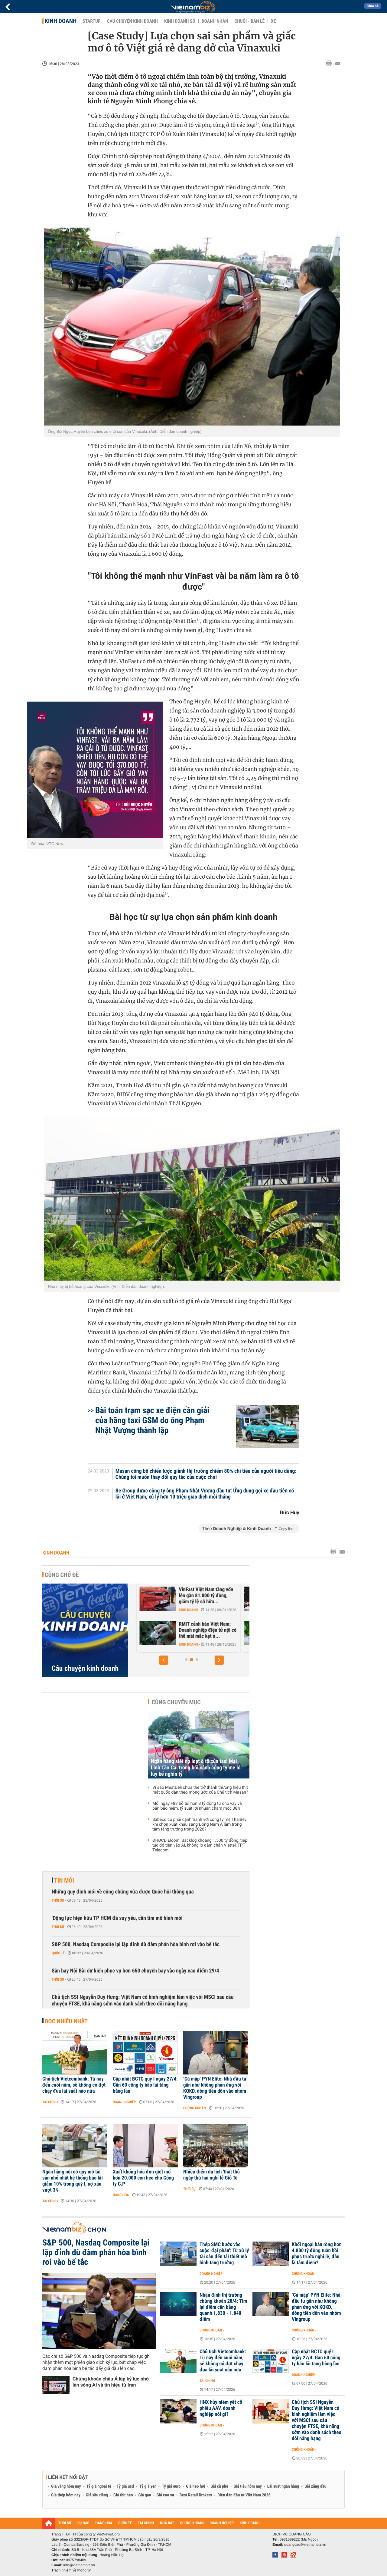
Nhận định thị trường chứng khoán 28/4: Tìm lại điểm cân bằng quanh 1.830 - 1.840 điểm (223, 2307)
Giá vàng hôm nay (66, 2486)
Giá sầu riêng (97, 2495)
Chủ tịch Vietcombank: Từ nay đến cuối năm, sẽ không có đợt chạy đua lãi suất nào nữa (74, 2085)
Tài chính (50, 2102)
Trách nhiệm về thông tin (71, 2570)
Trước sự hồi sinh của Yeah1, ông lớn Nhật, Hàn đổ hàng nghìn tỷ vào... (196, 1596)
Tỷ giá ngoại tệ (98, 2486)
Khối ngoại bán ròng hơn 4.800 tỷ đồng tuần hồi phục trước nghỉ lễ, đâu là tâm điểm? (317, 2254)
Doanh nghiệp (124, 2102)
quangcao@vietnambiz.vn (305, 2544)
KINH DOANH (250, 2523)
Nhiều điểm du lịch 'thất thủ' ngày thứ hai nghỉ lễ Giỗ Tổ (212, 2175)
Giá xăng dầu (315, 2486)
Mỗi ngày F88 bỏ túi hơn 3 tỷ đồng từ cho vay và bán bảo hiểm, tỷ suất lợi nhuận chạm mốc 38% (197, 1806)
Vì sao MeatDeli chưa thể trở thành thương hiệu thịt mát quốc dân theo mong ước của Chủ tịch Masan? (200, 1790)
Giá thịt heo (123, 2495)
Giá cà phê (219, 2486)
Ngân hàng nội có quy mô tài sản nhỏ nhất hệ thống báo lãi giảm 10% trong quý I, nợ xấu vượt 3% (72, 2181)
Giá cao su (165, 2495)
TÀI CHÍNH (146, 2523)
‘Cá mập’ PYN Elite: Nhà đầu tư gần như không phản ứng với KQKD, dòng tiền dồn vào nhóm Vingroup (214, 2088)
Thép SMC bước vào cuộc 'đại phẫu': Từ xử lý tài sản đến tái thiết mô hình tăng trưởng (224, 2254)
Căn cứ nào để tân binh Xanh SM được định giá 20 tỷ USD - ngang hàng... (194, 1630)
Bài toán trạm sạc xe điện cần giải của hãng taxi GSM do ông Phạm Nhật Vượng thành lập (152, 1420)
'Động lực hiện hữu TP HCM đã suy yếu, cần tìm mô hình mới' (118, 1918)
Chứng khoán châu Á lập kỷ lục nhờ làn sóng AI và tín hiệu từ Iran (111, 2382)
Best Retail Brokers (196, 2495)
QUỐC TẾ (125, 2523)
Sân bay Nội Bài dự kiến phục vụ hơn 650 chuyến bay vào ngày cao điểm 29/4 (135, 1971)
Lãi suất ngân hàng (283, 2486)
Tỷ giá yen (148, 2486)
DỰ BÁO (83, 2523)
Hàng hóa (121, 2195)
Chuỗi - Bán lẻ (249, 21)
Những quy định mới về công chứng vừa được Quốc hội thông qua (123, 1892)
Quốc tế (58, 1953)
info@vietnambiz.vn (79, 2565)
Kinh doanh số (179, 21)
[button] (163, 1660)
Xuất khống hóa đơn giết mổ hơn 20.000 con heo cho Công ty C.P (143, 2178)
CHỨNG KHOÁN (192, 2523)
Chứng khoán (194, 2108)
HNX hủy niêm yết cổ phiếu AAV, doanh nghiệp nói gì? (221, 2408)
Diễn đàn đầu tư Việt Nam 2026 (243, 2495)
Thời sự (58, 1900)
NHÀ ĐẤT (167, 2523)
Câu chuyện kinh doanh (132, 21)
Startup (91, 21)
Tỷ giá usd (125, 2486)
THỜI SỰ (64, 2523)
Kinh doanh (60, 21)
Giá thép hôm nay (65, 2495)
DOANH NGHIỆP (221, 2523)
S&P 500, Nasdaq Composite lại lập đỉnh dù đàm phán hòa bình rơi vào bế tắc (136, 1944)
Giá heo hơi (195, 2486)
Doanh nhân (215, 21)
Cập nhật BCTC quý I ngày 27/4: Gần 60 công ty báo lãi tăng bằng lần (145, 2085)
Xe (273, 21)
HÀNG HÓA (104, 2523)
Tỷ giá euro (171, 2486)
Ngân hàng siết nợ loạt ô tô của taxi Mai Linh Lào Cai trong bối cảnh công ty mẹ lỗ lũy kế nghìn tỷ (196, 1767)
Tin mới (64, 1880)
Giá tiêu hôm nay (248, 2486)
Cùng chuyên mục (176, 1702)
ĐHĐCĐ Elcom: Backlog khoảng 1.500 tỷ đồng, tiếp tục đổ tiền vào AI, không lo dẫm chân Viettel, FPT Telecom (199, 1845)
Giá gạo (144, 2495)
